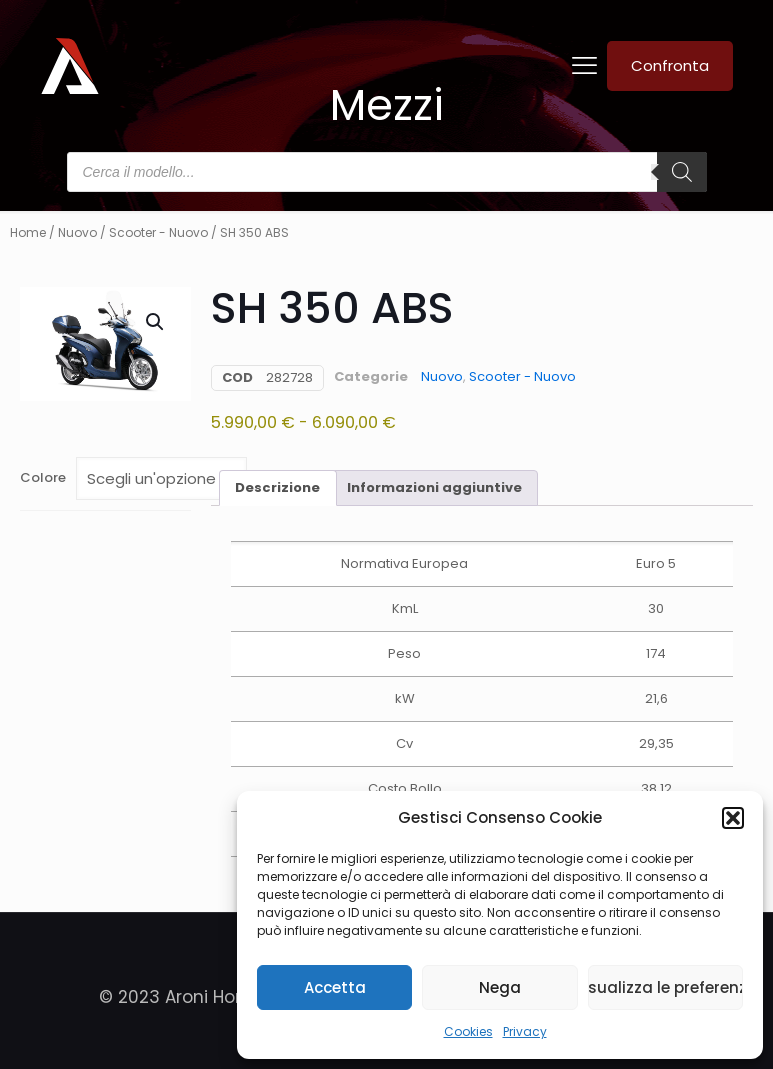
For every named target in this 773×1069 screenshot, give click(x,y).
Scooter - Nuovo (158, 232)
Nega (500, 987)
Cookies (468, 1031)
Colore (43, 477)
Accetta (335, 987)
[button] (733, 818)
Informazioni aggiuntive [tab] (434, 487)
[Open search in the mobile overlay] (387, 172)
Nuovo (77, 232)
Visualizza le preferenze (665, 987)
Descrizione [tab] (277, 487)
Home (28, 232)
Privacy (525, 1031)
